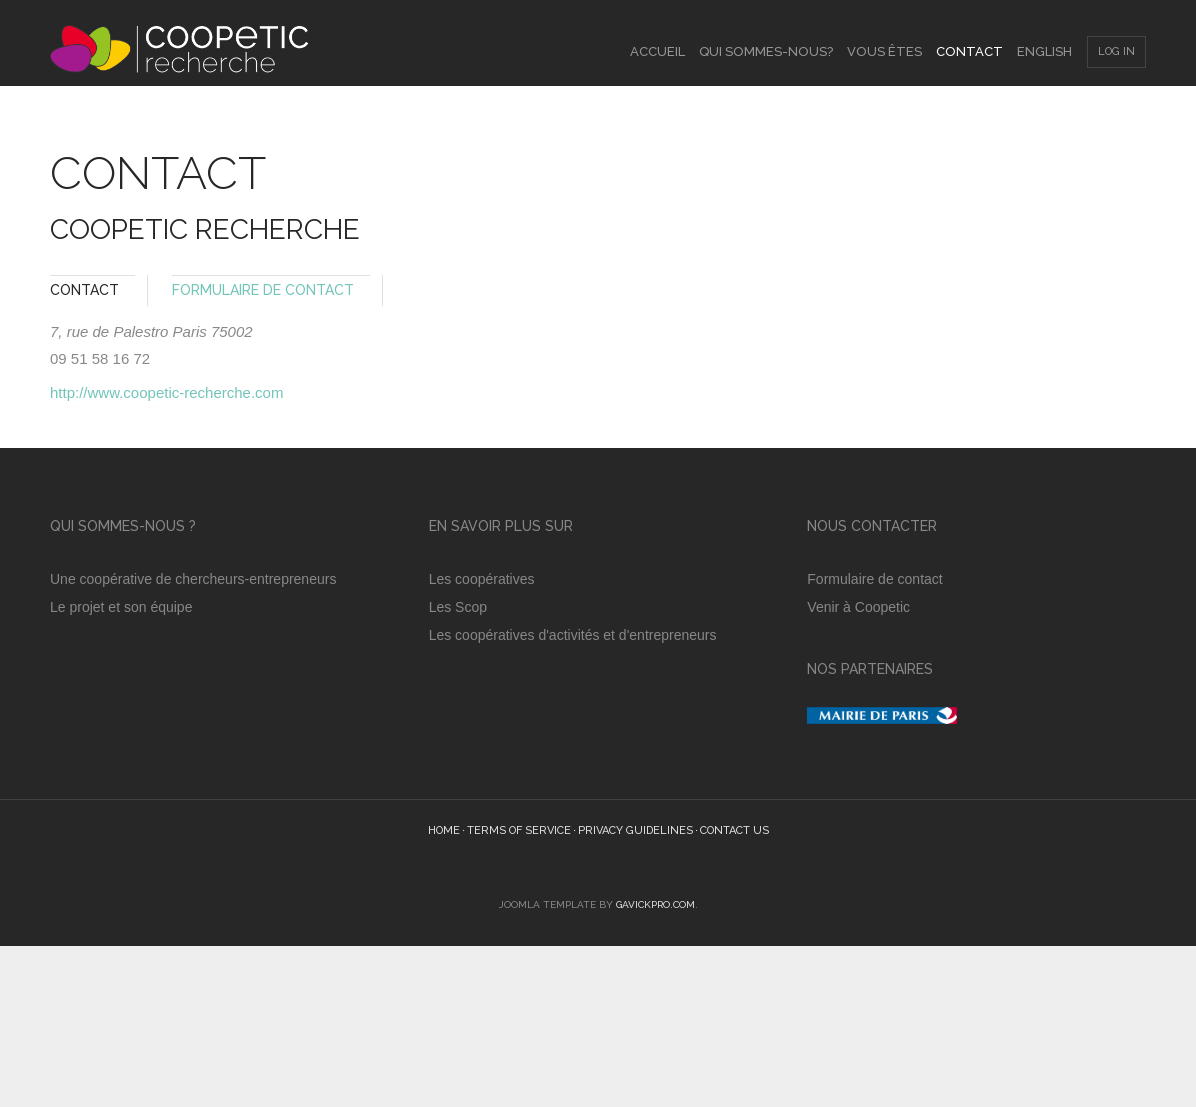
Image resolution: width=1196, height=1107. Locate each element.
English (1044, 51)
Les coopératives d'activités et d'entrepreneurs (573, 635)
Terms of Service (519, 830)
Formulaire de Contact (263, 290)
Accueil (657, 51)
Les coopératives (482, 579)
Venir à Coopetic (860, 607)
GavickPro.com (655, 904)
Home (444, 830)
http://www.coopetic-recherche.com (166, 392)
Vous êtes (884, 51)
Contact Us (734, 830)
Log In (1116, 51)
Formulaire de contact (874, 579)
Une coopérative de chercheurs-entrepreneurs (193, 579)
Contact (969, 51)
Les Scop (458, 607)
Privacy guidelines (635, 830)
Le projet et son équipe (123, 607)
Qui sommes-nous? (766, 51)
